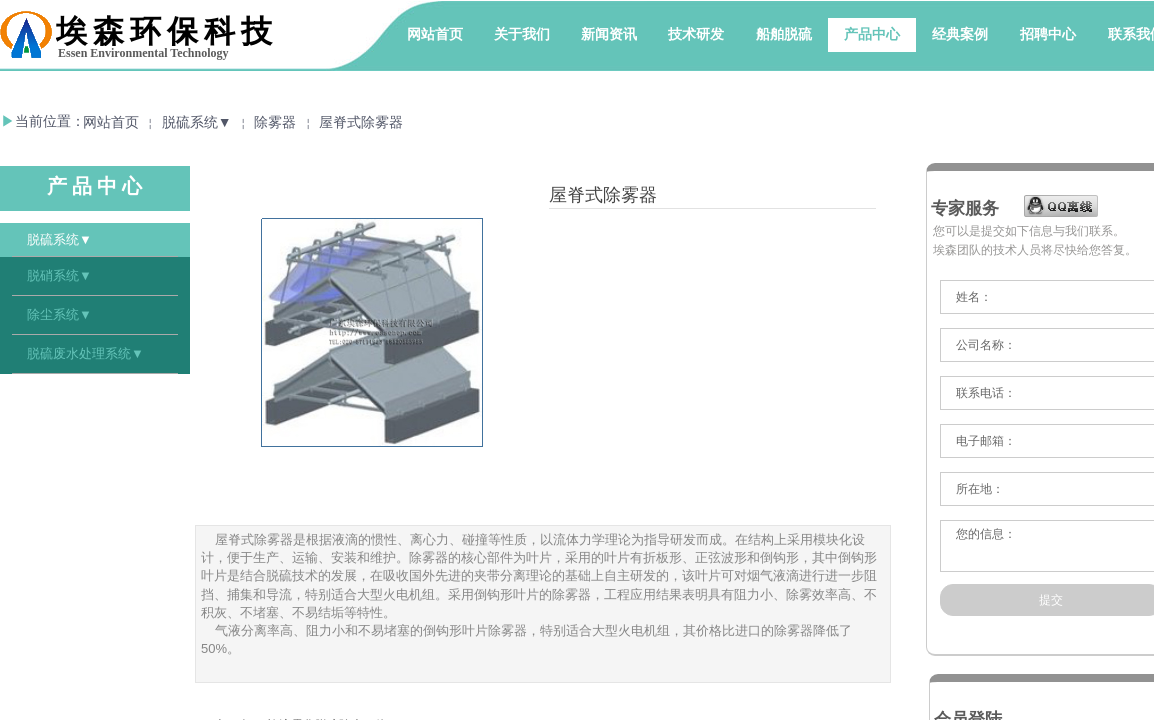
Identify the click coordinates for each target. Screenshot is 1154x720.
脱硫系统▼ (197, 122)
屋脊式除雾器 (361, 122)
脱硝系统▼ (59, 275)
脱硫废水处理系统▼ (85, 353)
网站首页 (111, 122)
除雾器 (275, 122)
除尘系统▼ (59, 314)
